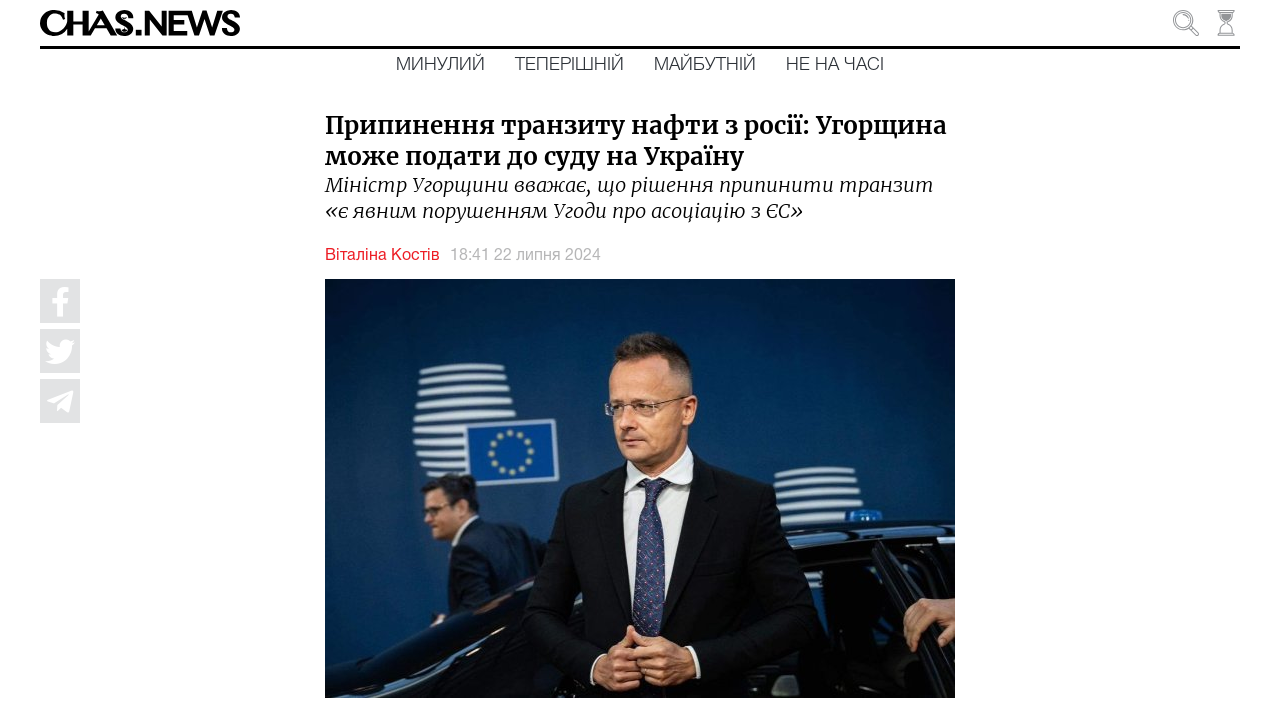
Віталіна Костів (382, 256)
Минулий (440, 65)
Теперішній (569, 65)
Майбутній (705, 65)
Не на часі (835, 65)
